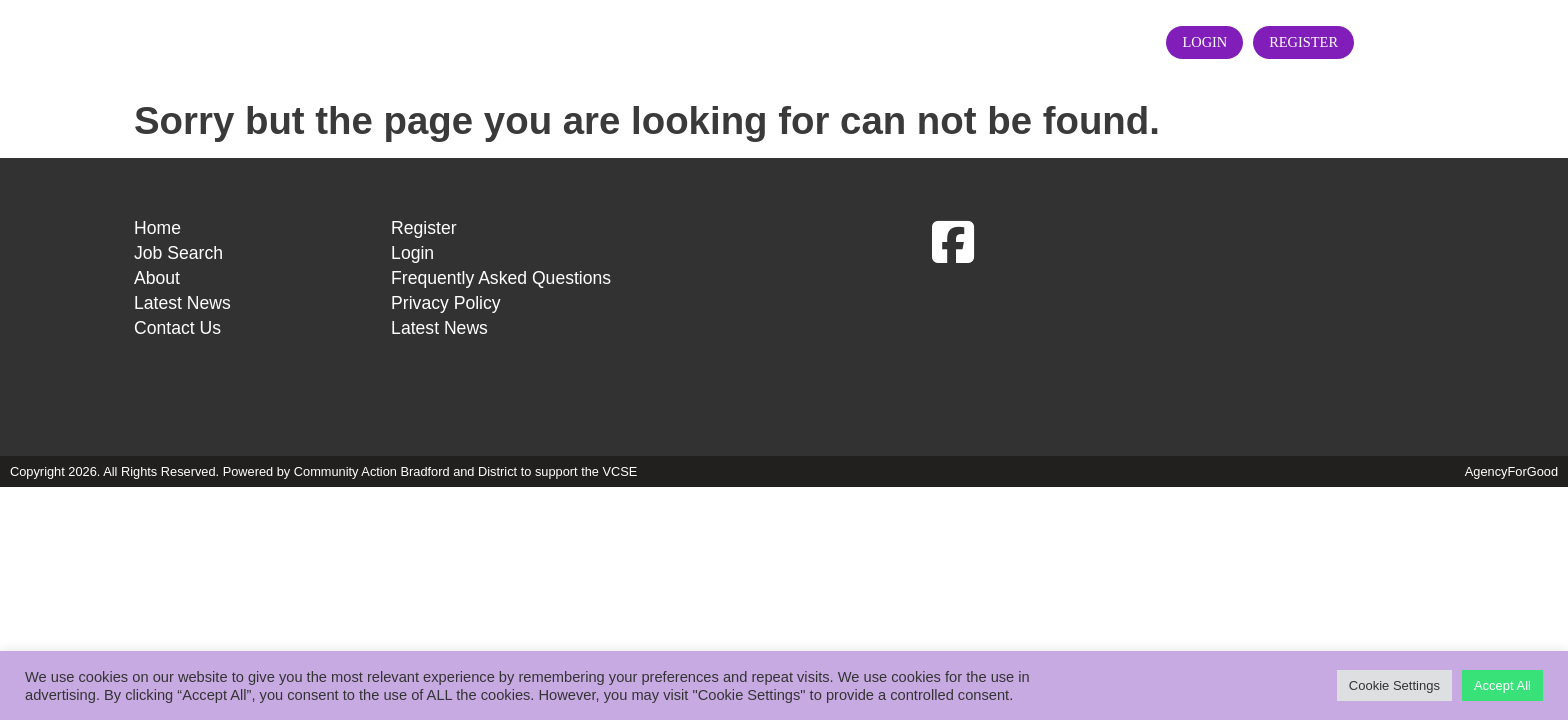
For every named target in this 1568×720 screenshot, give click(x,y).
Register (1373, 91)
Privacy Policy (446, 401)
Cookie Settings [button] (1394, 685)
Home (567, 90)
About (796, 90)
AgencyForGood (1511, 569)
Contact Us (1062, 90)
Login (1274, 91)
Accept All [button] (1502, 685)
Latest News (917, 90)
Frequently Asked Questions (501, 376)
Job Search (682, 90)
